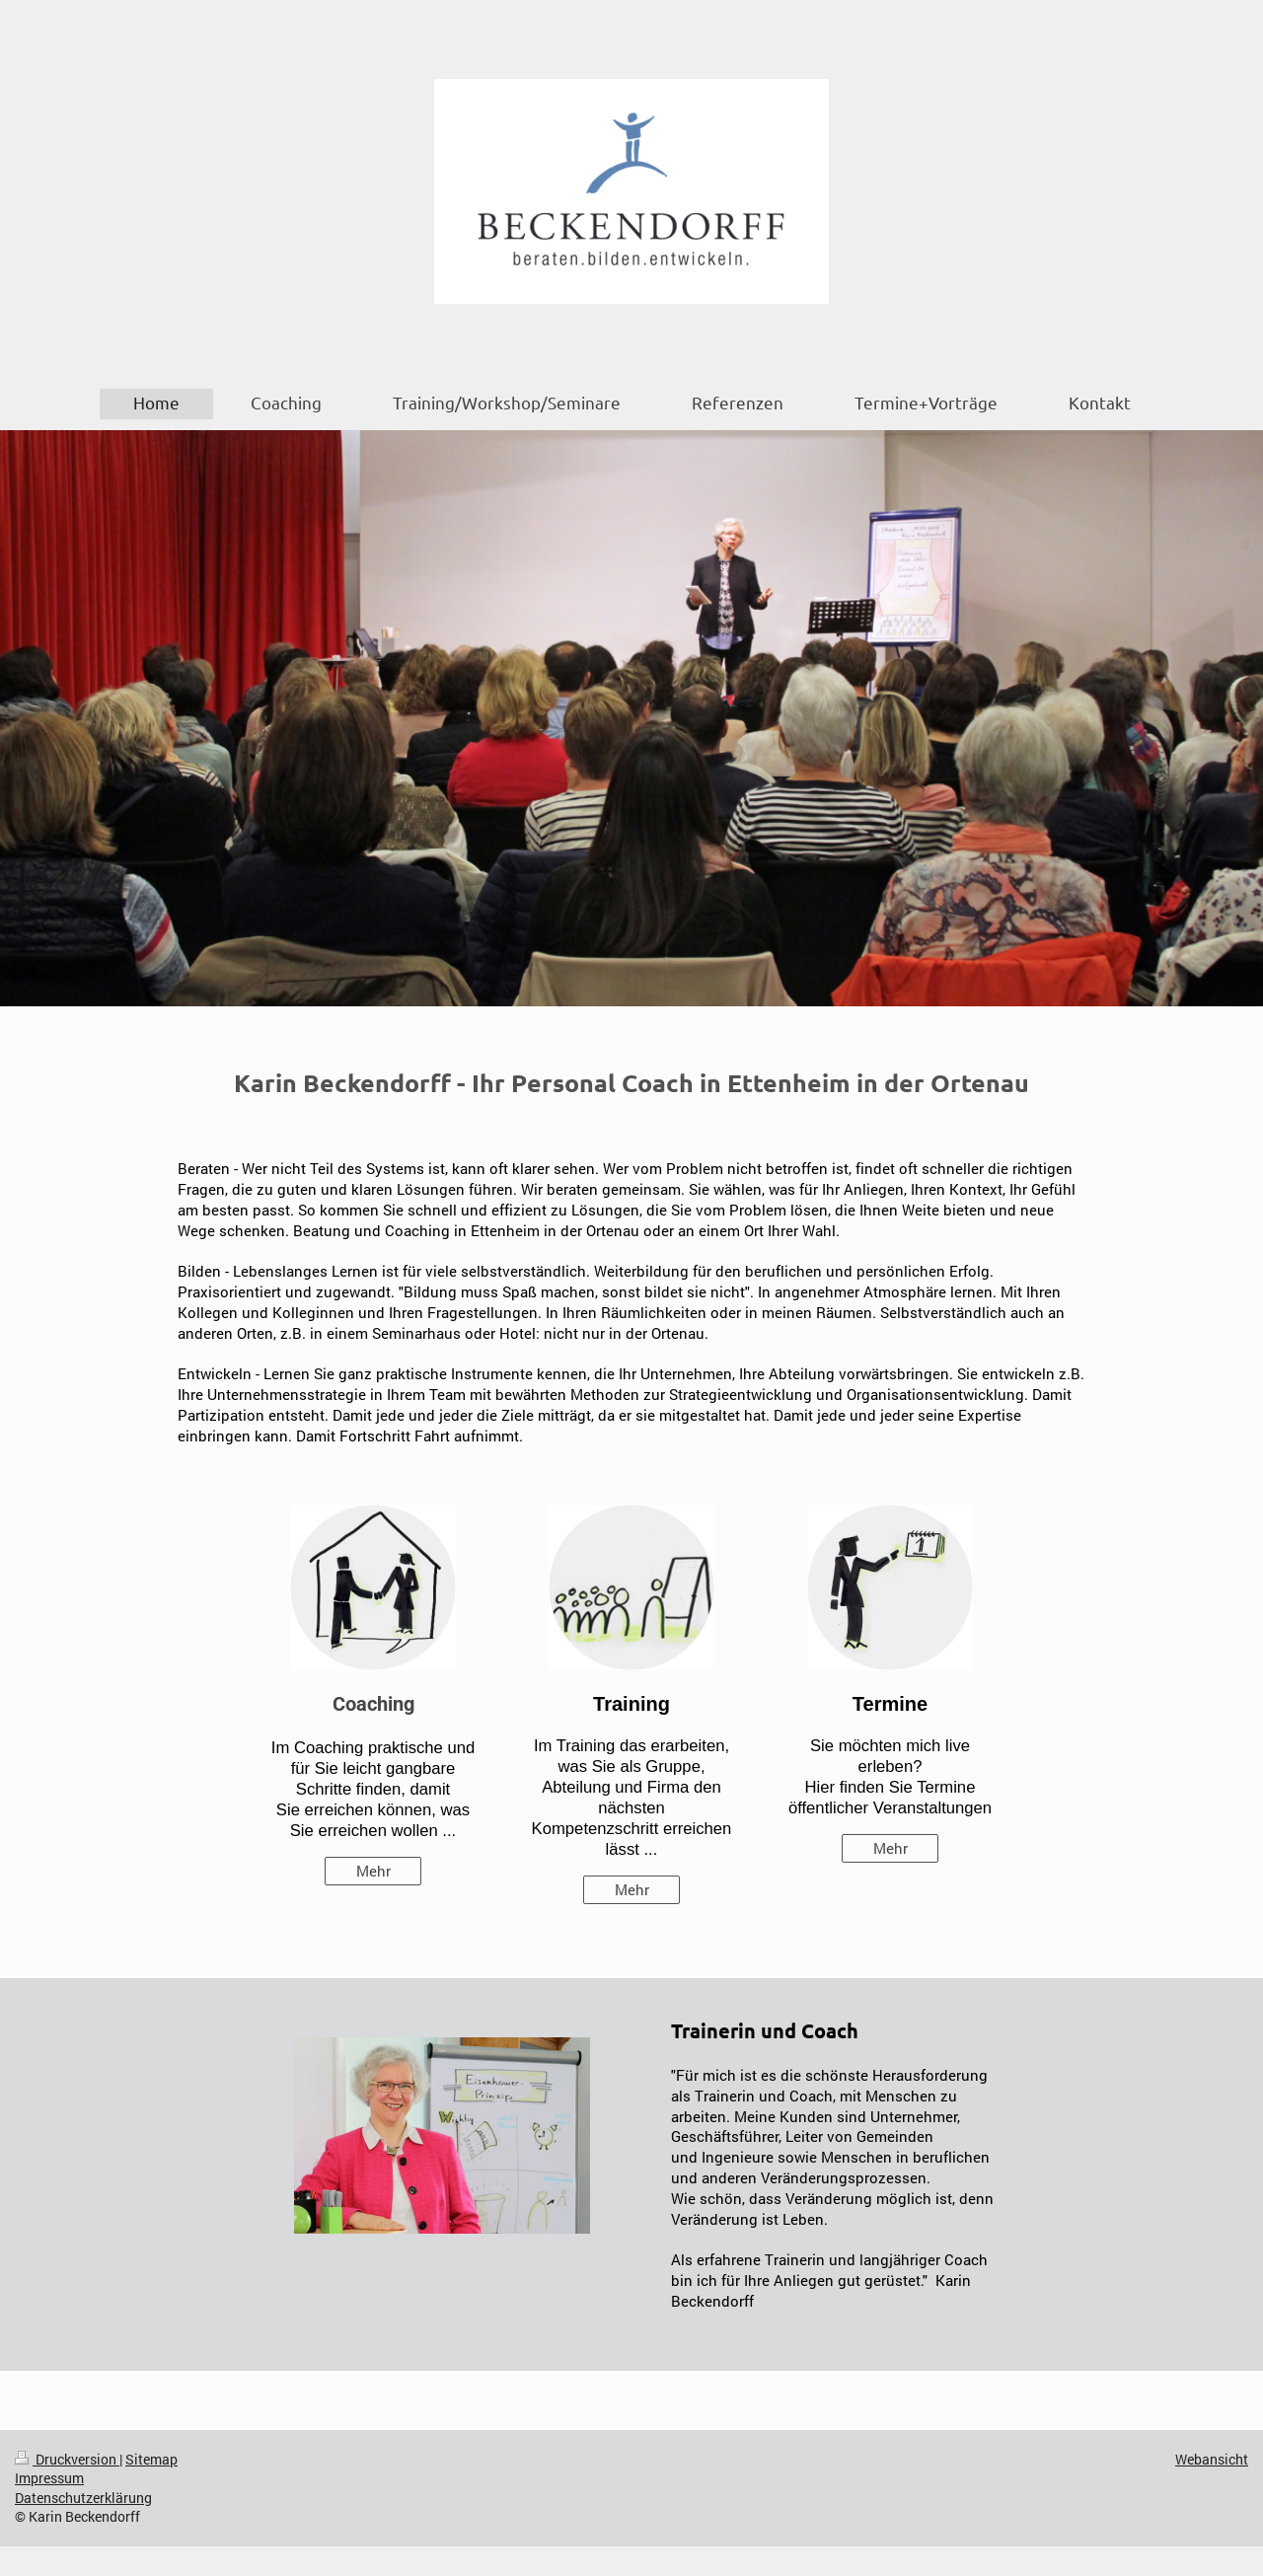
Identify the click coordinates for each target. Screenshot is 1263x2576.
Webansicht (1211, 2459)
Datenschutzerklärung (83, 2497)
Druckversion (67, 2459)
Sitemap (151, 2459)
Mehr (373, 1870)
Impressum (49, 2477)
